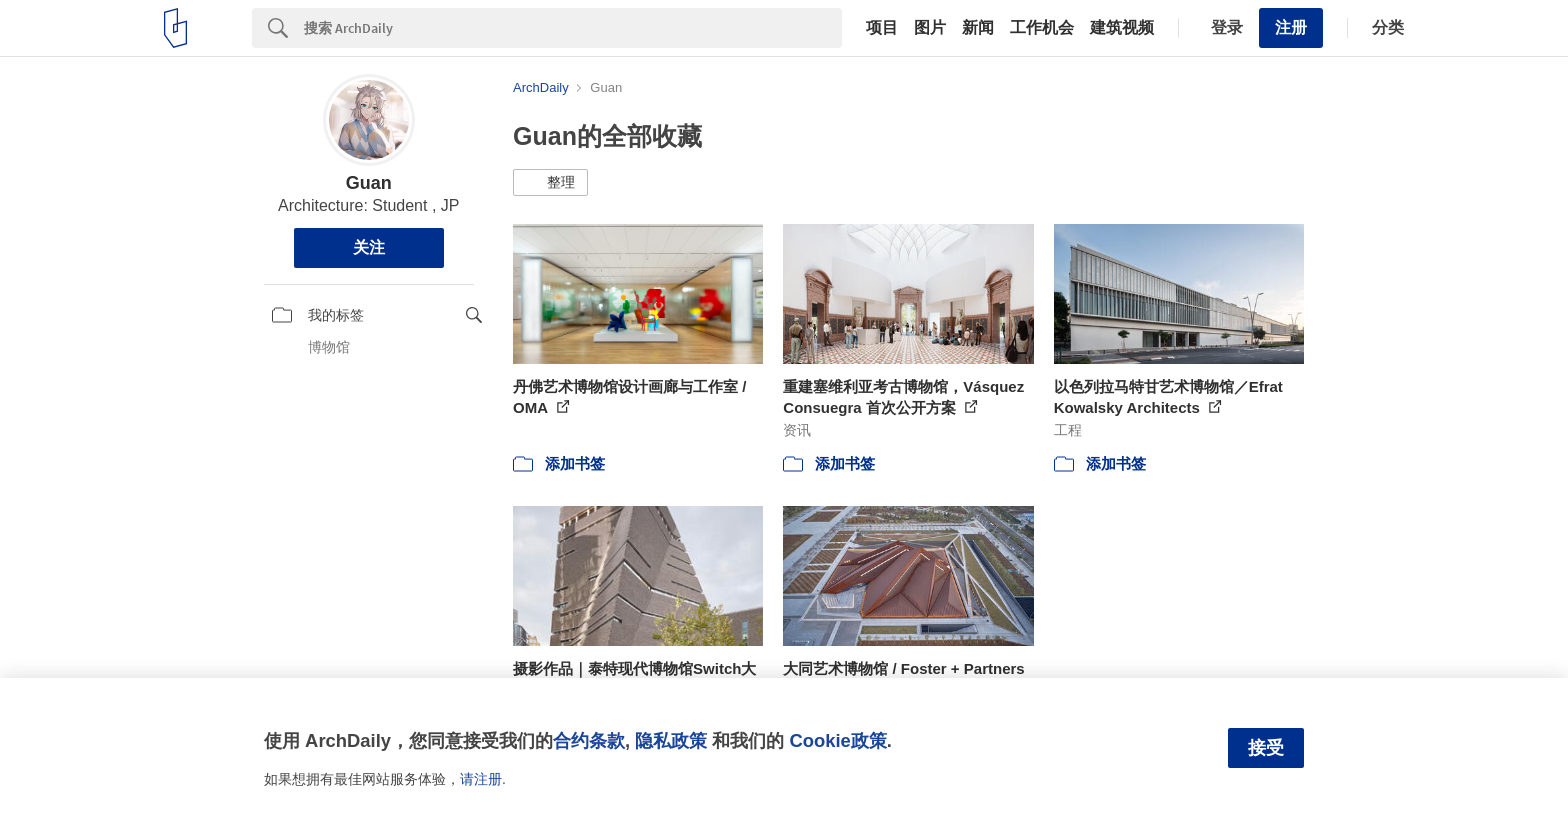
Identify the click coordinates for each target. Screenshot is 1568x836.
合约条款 (589, 740)
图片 (930, 28)
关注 (369, 247)
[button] (550, 183)
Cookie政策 (837, 740)
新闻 (978, 28)
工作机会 (1042, 28)
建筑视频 (1122, 28)
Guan (369, 183)
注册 (1291, 27)
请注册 (481, 779)
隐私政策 (671, 740)
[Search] (573, 28)
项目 (882, 28)
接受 (1266, 748)
